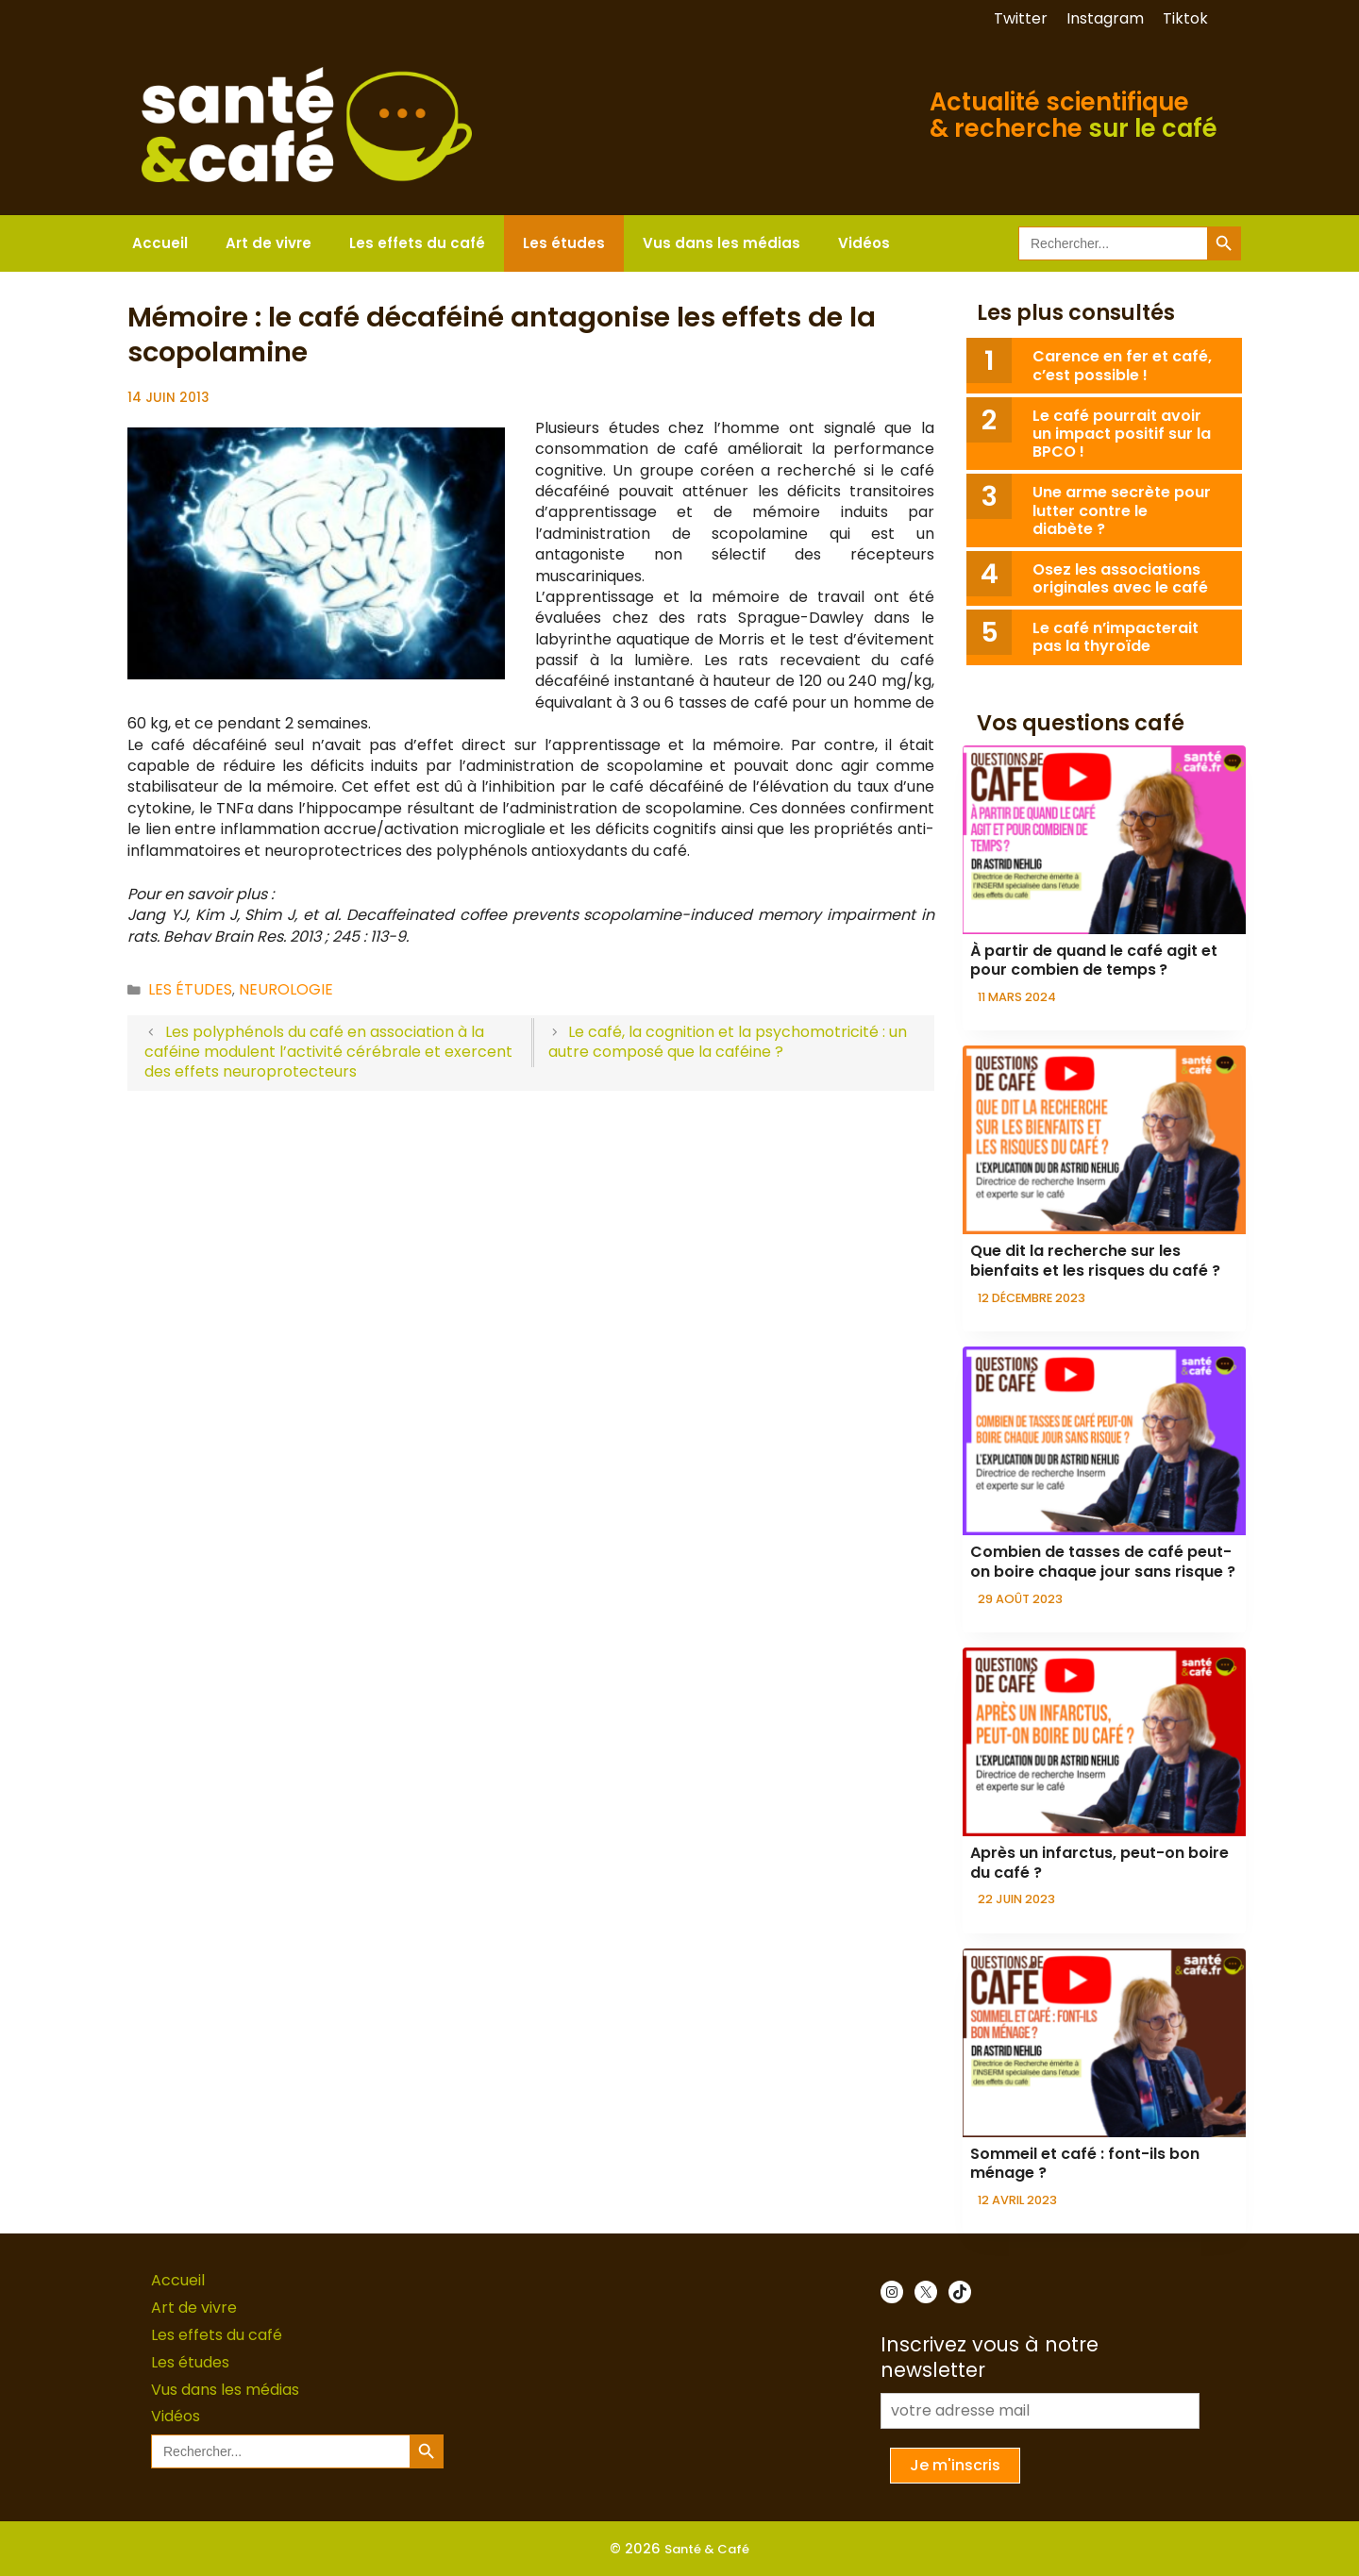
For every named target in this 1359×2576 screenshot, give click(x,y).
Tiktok (1185, 18)
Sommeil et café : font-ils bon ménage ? (1085, 2163)
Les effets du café (417, 243)
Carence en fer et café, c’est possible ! (1122, 365)
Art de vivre (268, 243)
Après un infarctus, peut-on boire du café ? (1099, 1862)
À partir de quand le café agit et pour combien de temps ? (1093, 960)
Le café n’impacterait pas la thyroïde (1115, 637)
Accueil (160, 243)
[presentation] (1104, 839)
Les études (564, 243)
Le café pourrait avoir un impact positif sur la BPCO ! (1121, 433)
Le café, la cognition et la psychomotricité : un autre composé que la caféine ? (728, 1041)
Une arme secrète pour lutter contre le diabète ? (1121, 510)
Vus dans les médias (721, 243)
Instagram (1105, 18)
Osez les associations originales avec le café (1120, 578)
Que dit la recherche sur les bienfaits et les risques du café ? (1095, 1260)
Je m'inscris (955, 2465)
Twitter (1021, 18)
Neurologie (286, 989)
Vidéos (864, 243)
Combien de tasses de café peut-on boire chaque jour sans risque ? (1102, 1561)
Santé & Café (706, 2549)
